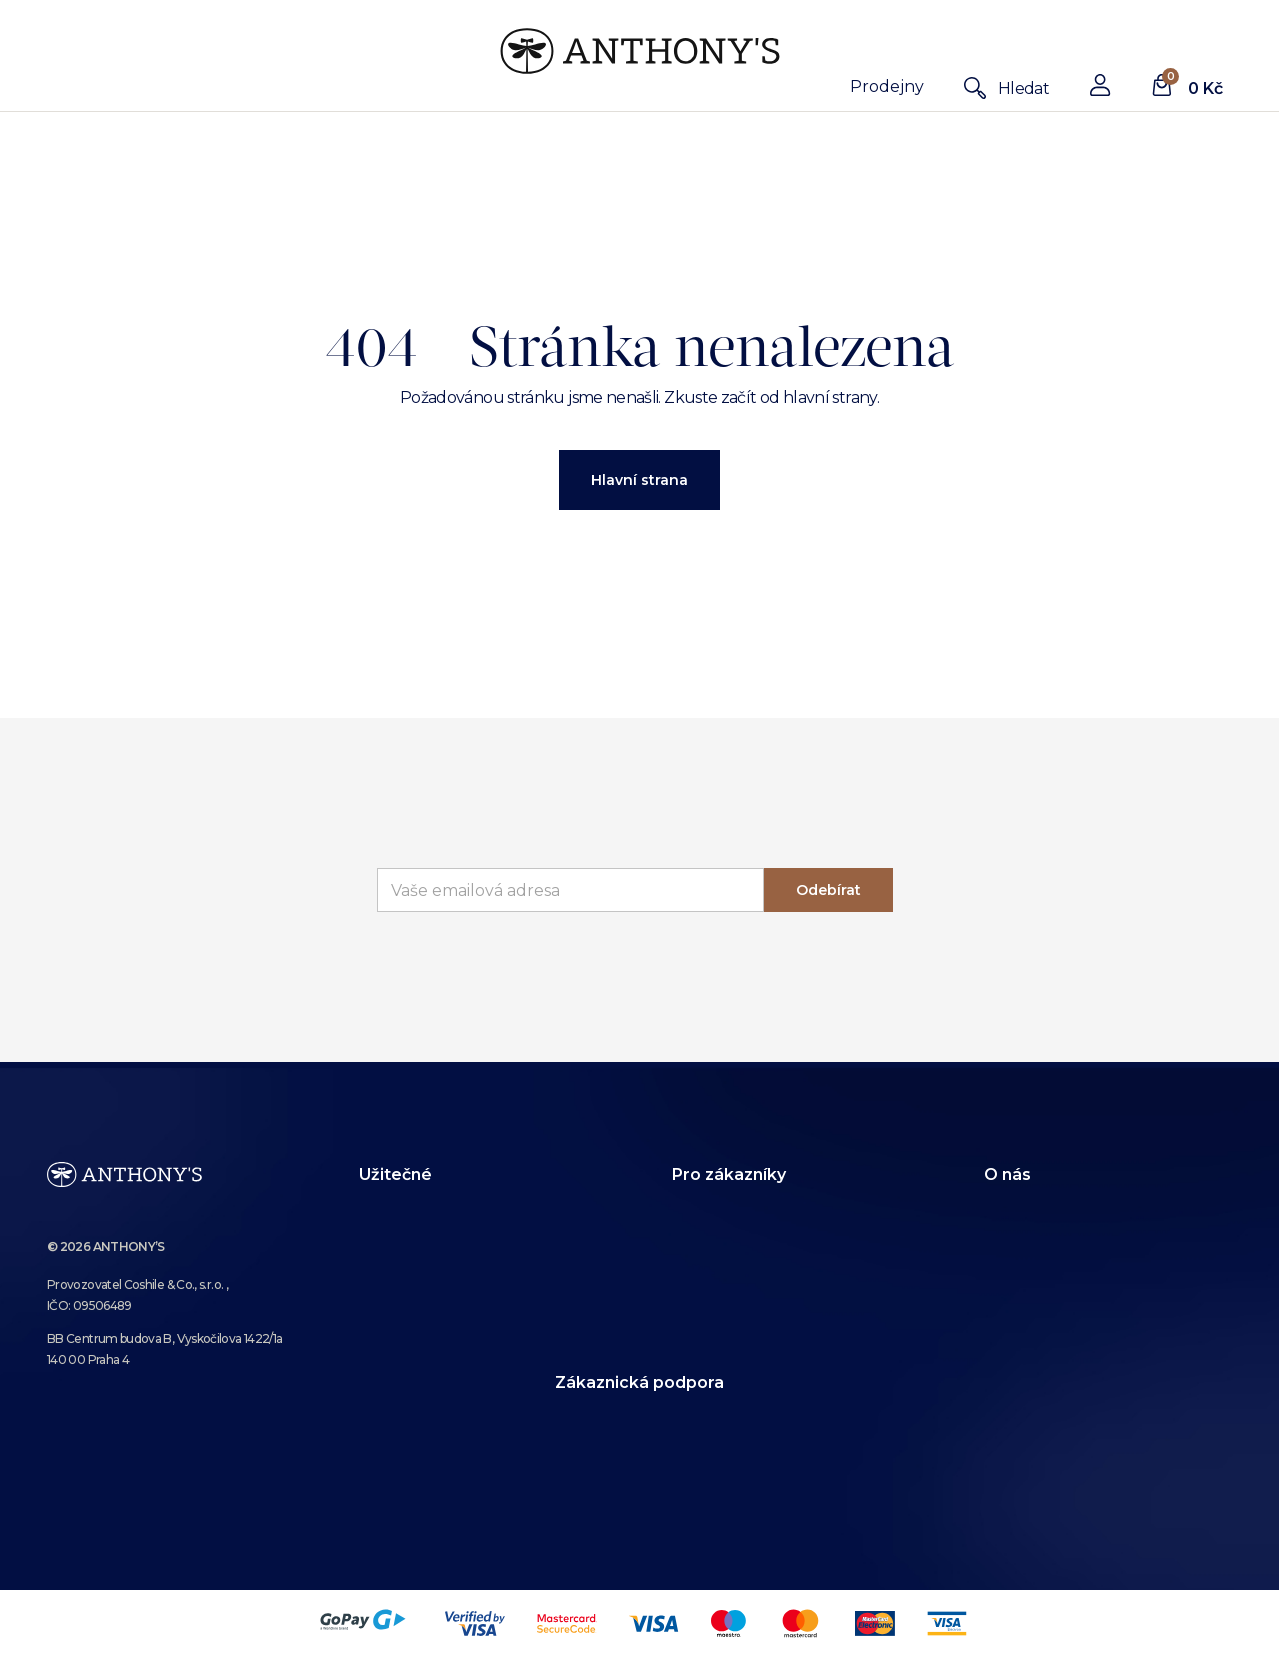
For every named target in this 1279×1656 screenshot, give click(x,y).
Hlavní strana (639, 480)
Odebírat (828, 890)
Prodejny (887, 86)
